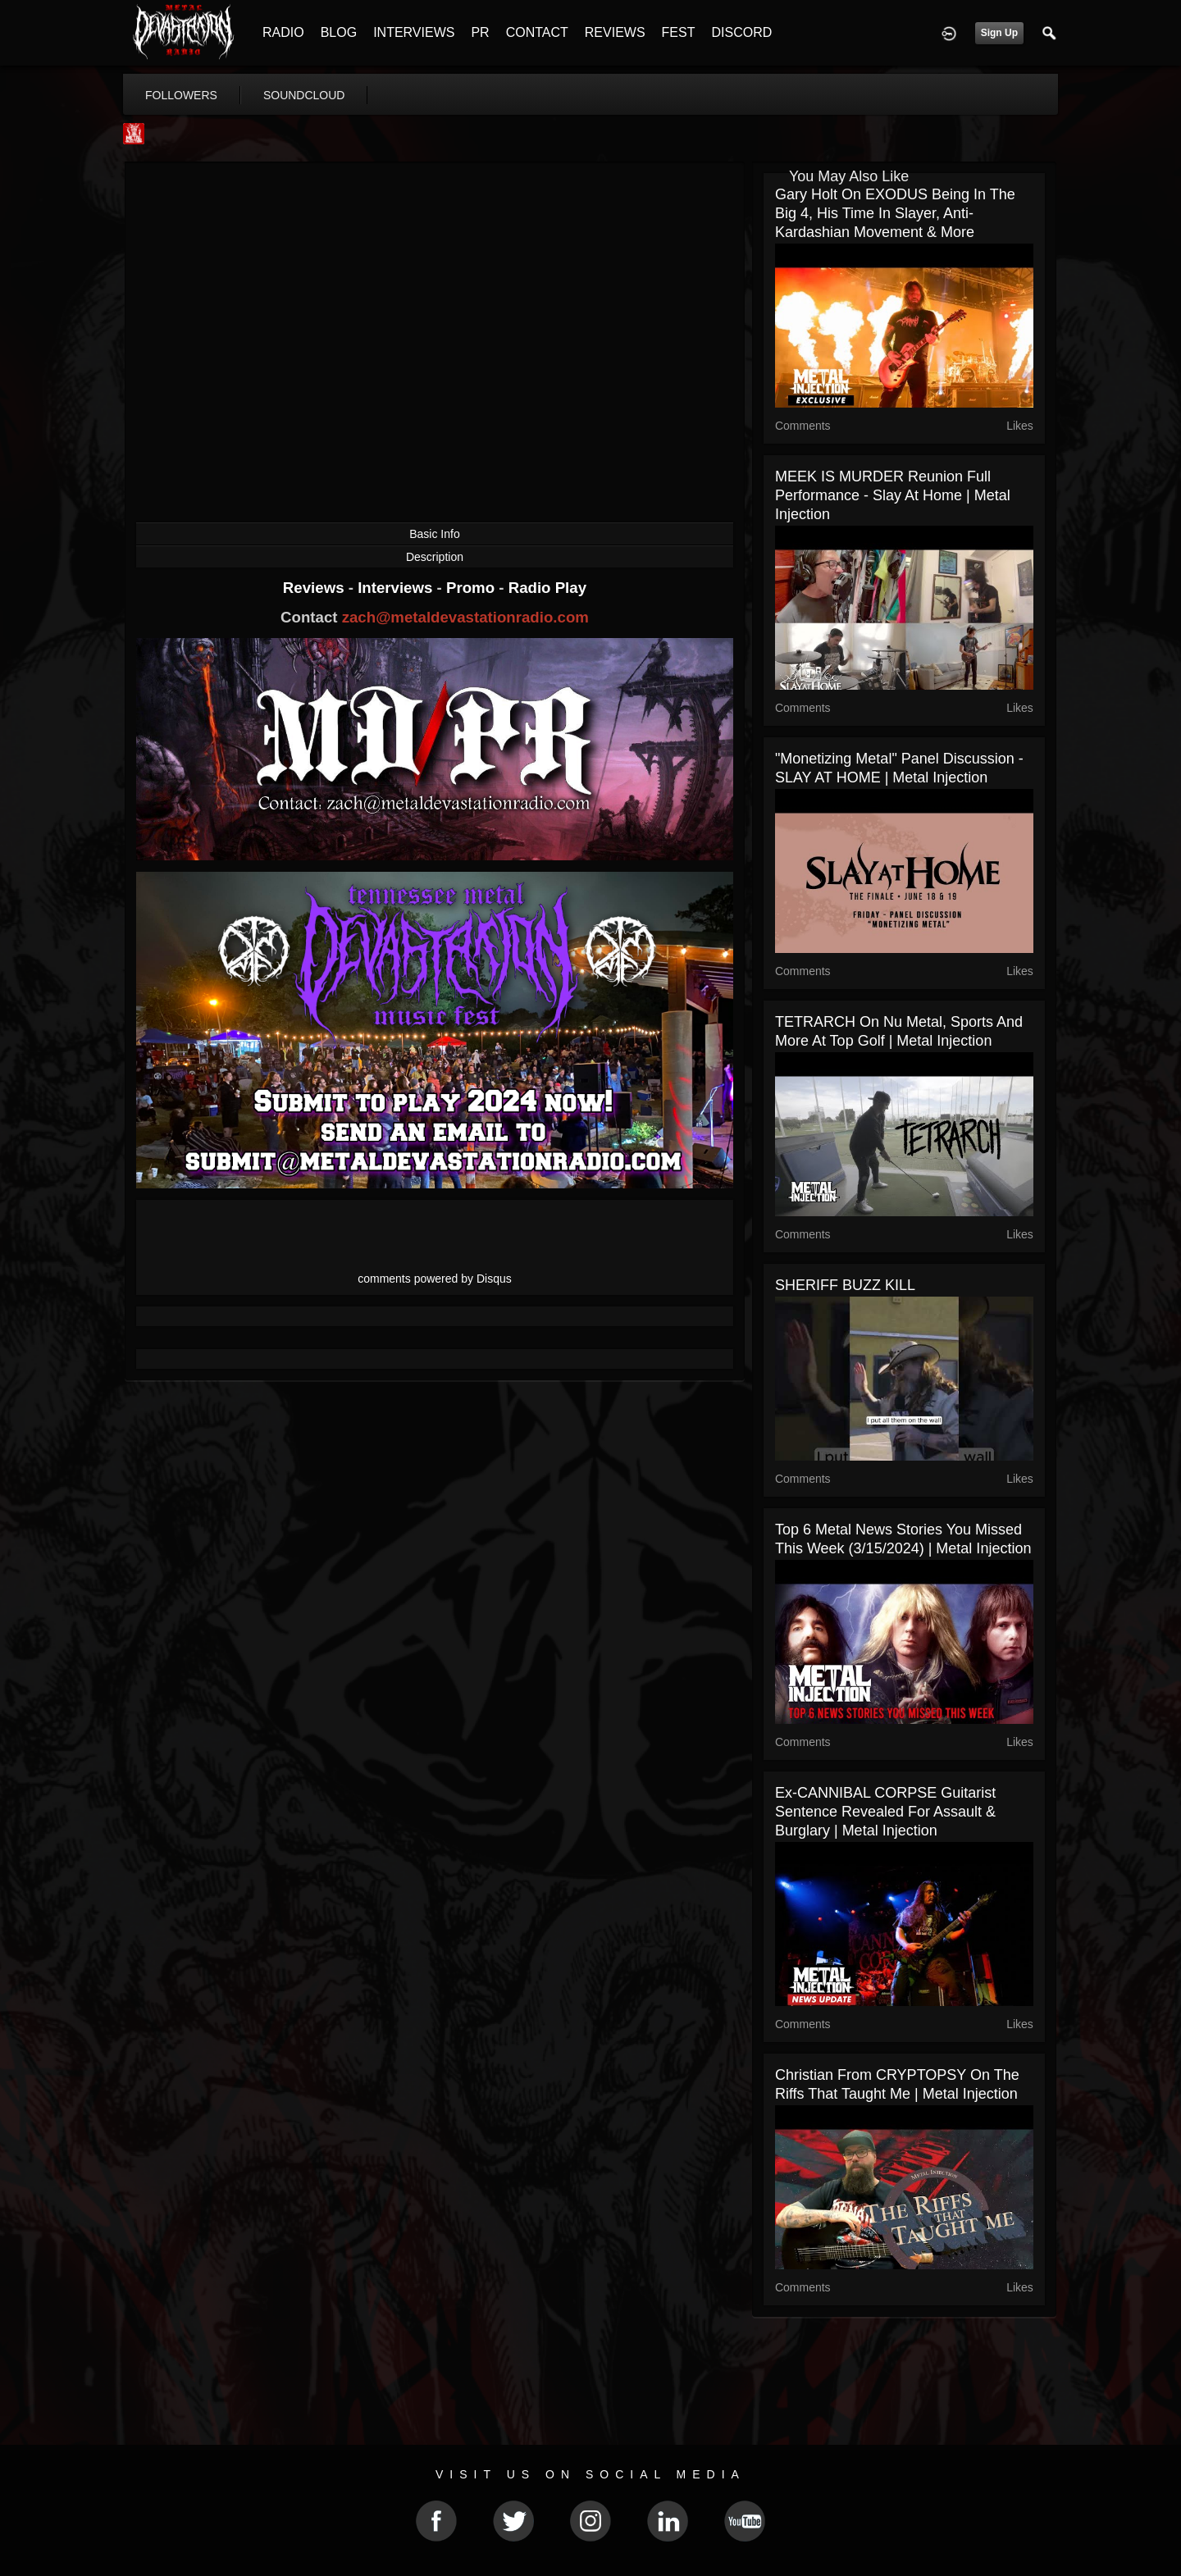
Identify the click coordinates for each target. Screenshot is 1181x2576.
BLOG (339, 32)
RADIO (283, 32)
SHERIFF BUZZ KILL (845, 1285)
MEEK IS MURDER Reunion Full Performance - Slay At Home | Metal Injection (892, 495)
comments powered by (435, 1278)
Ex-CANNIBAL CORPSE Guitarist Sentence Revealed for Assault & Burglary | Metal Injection (885, 1812)
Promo (472, 587)
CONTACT (537, 32)
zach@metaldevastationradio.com (465, 617)
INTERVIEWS (413, 32)
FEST (678, 32)
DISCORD (741, 32)
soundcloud (304, 95)
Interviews (397, 587)
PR (480, 32)
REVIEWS (615, 32)
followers (181, 95)
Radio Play (547, 587)
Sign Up (999, 33)
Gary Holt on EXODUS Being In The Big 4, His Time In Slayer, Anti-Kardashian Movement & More (895, 213)
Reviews (316, 587)
